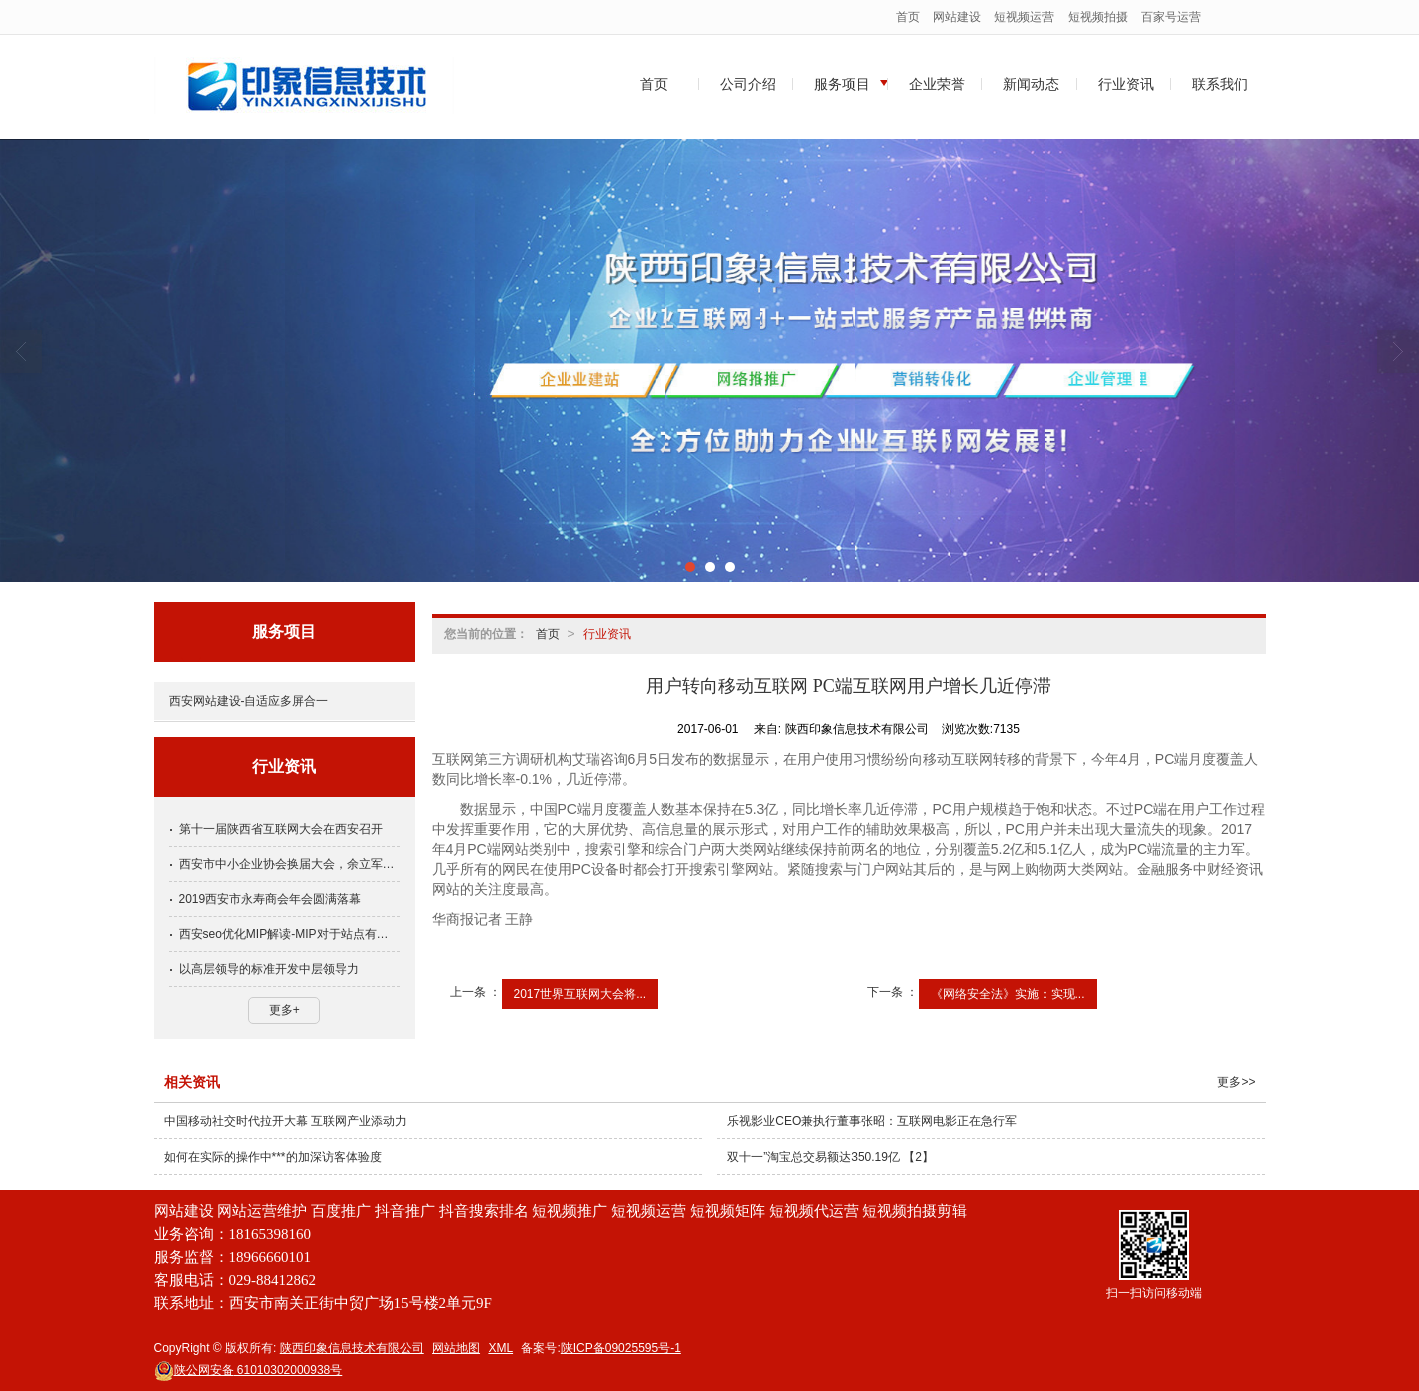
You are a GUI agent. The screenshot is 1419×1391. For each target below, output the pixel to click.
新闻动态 (1031, 84)
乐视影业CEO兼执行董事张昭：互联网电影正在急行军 (872, 1121)
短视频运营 (1024, 17)
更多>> (1236, 1082)
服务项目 (842, 84)
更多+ (284, 1010)
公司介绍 (748, 84)
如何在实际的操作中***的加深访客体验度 (273, 1157)
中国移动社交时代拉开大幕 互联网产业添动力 (285, 1121)
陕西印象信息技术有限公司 (352, 1348)
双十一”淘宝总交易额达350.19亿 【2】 (830, 1157)
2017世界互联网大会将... (580, 994)
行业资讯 (1126, 84)
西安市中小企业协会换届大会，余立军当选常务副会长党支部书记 (289, 864)
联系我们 (1220, 84)
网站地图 (456, 1348)
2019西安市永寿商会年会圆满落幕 (270, 899)
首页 (908, 17)
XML (500, 1348)
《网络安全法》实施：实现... (1008, 994)
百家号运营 (1171, 17)
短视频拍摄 (1098, 17)
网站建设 (957, 17)
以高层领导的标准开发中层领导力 (269, 969)
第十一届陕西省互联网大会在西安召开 (281, 829)
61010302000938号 (248, 1370)
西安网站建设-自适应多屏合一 (249, 701)
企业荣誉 (937, 84)
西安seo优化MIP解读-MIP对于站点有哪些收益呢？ (289, 934)
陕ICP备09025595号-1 (621, 1348)
